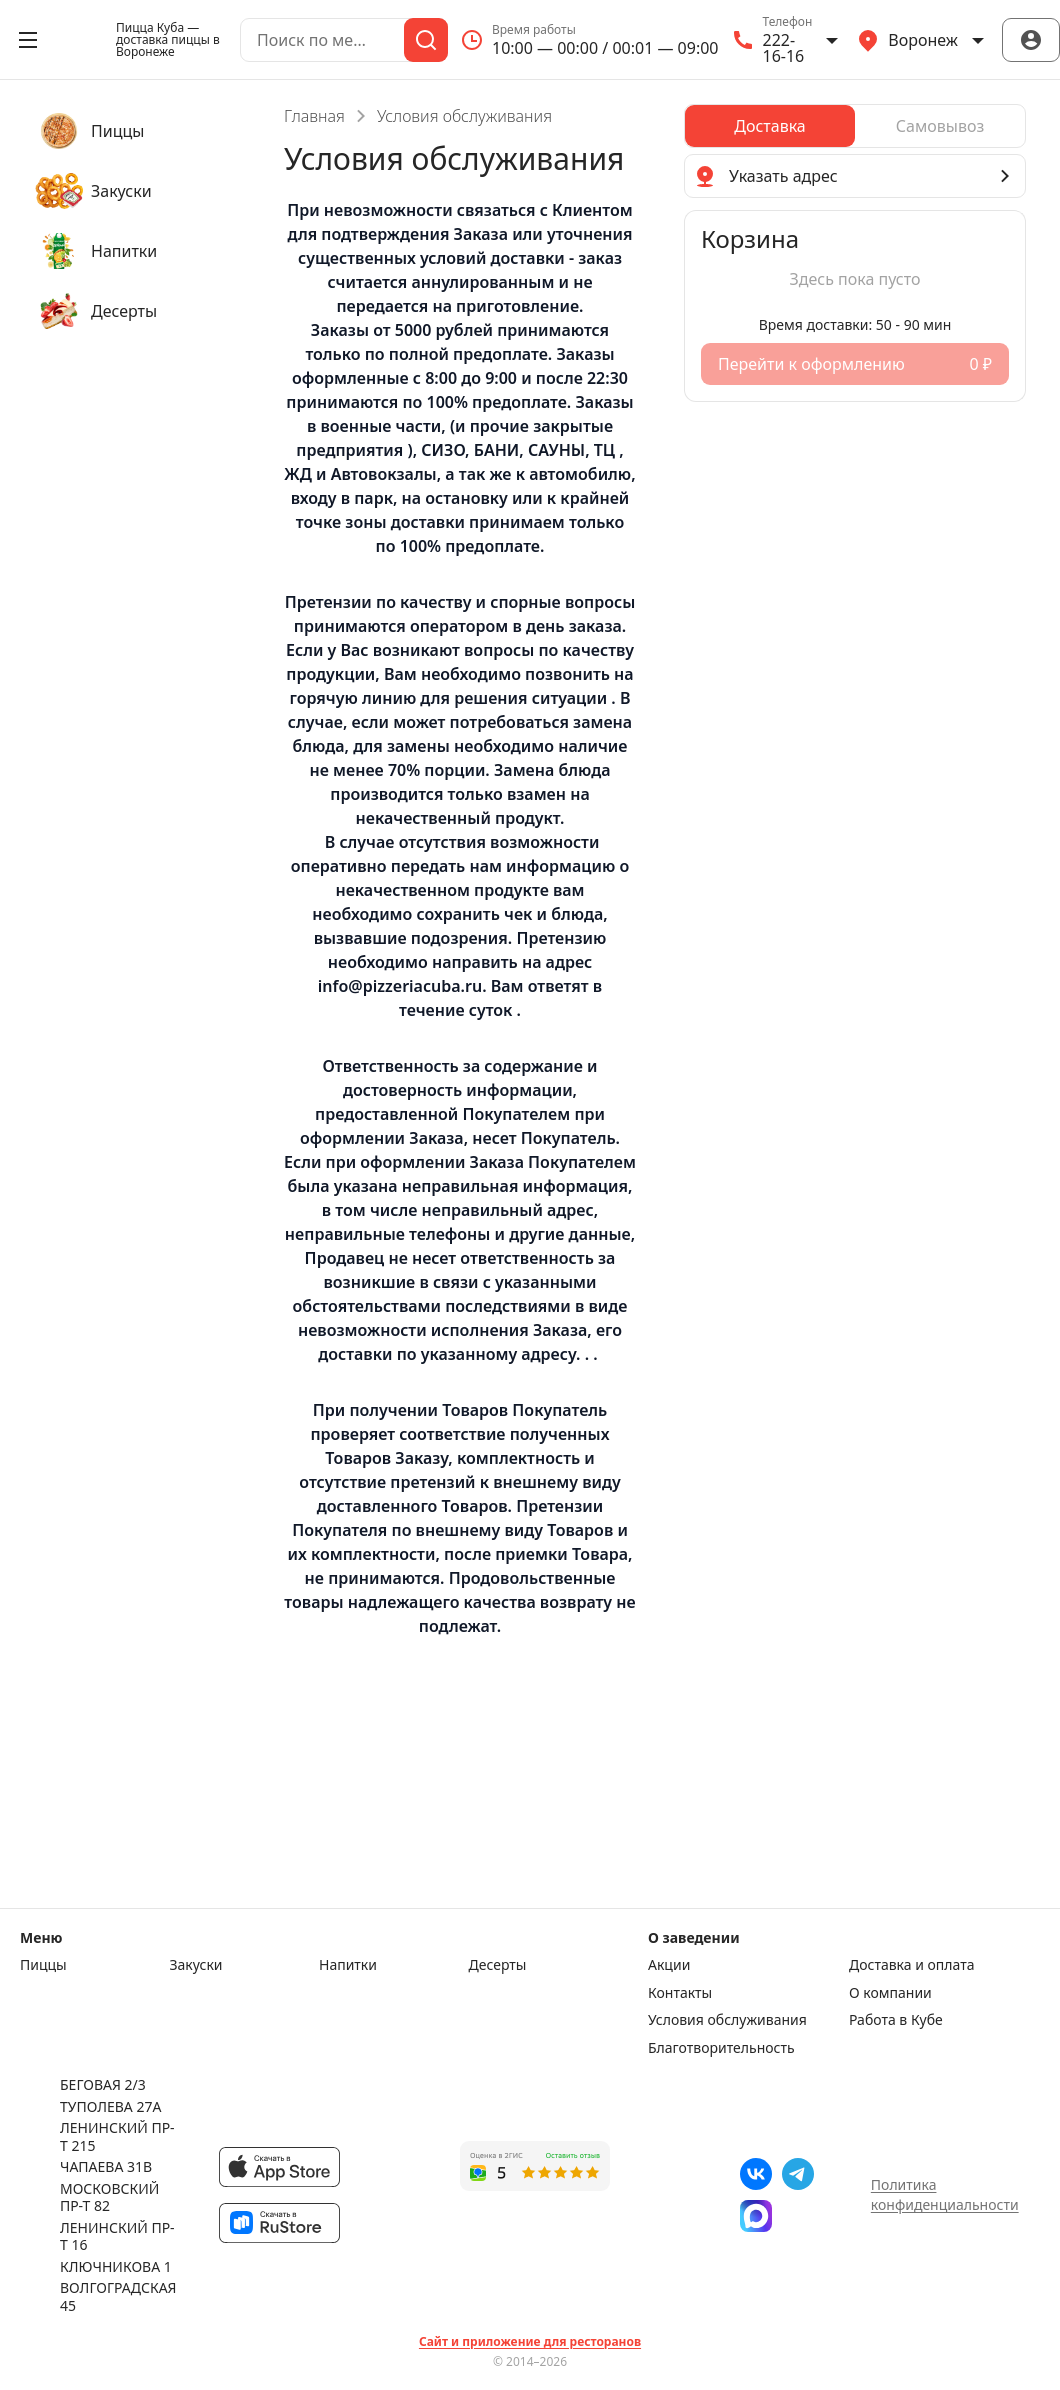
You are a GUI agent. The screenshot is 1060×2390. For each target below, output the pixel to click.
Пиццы (43, 1965)
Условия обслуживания (727, 2020)
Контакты (680, 1993)
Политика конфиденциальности (945, 2194)
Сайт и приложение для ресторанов (530, 2342)
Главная (314, 116)
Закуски (196, 1965)
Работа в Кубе (896, 2020)
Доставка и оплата (911, 1965)
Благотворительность (721, 2048)
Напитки (348, 1965)
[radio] (770, 126)
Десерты (498, 1965)
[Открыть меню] (28, 40)
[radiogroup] (855, 126)
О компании (890, 1993)
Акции (669, 1965)
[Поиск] (426, 40)
